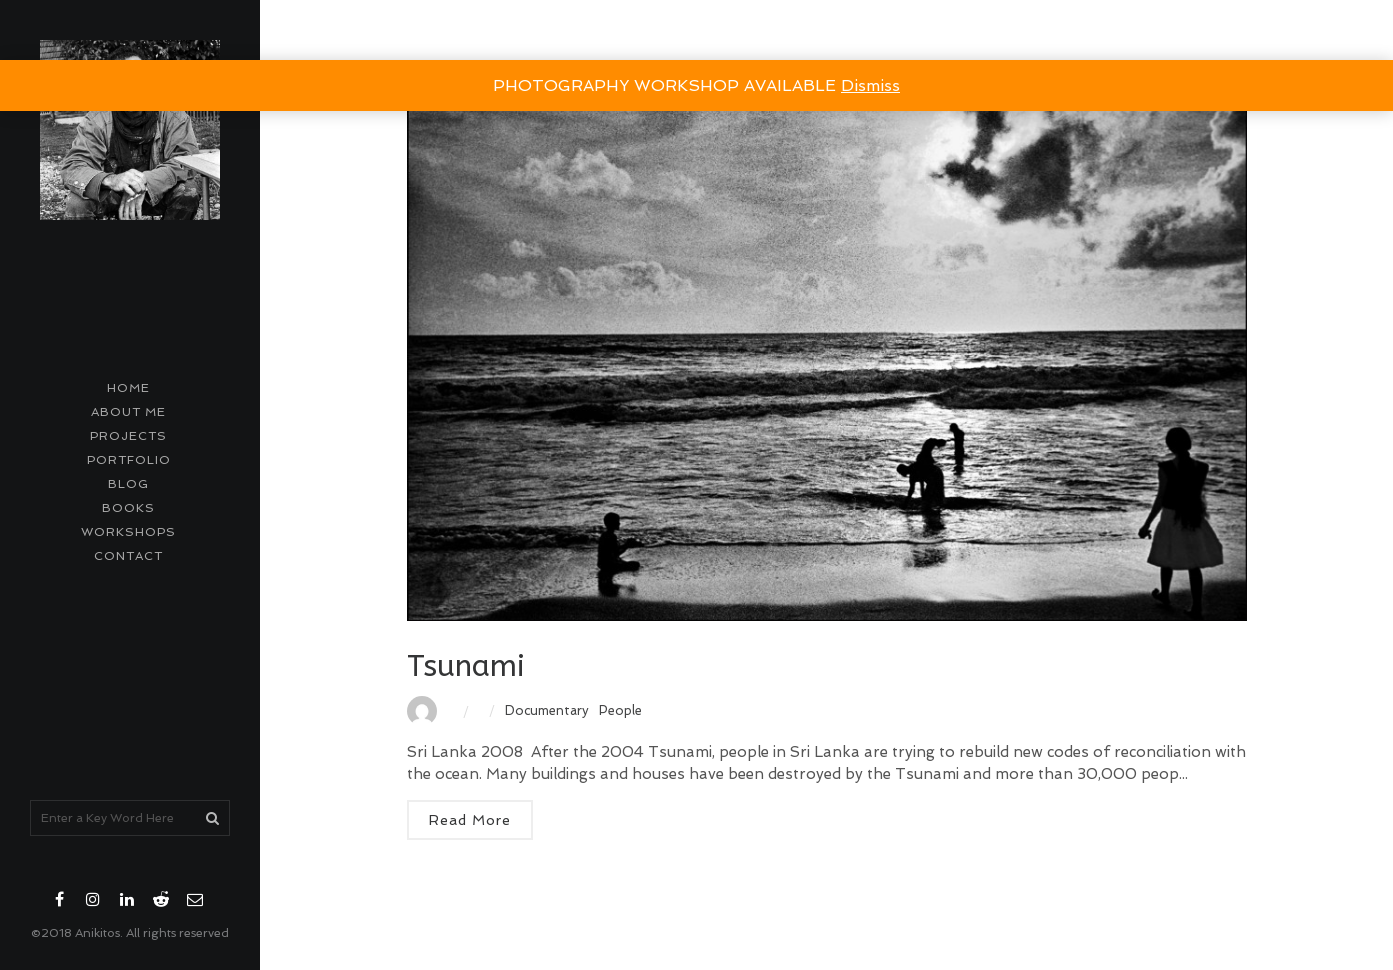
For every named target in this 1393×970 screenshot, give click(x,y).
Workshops (128, 532)
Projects (128, 436)
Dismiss (870, 85)
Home (128, 388)
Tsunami (466, 666)
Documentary (547, 710)
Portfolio (129, 460)
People (620, 710)
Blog (128, 484)
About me (128, 412)
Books (128, 508)
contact (128, 556)
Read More (470, 820)
